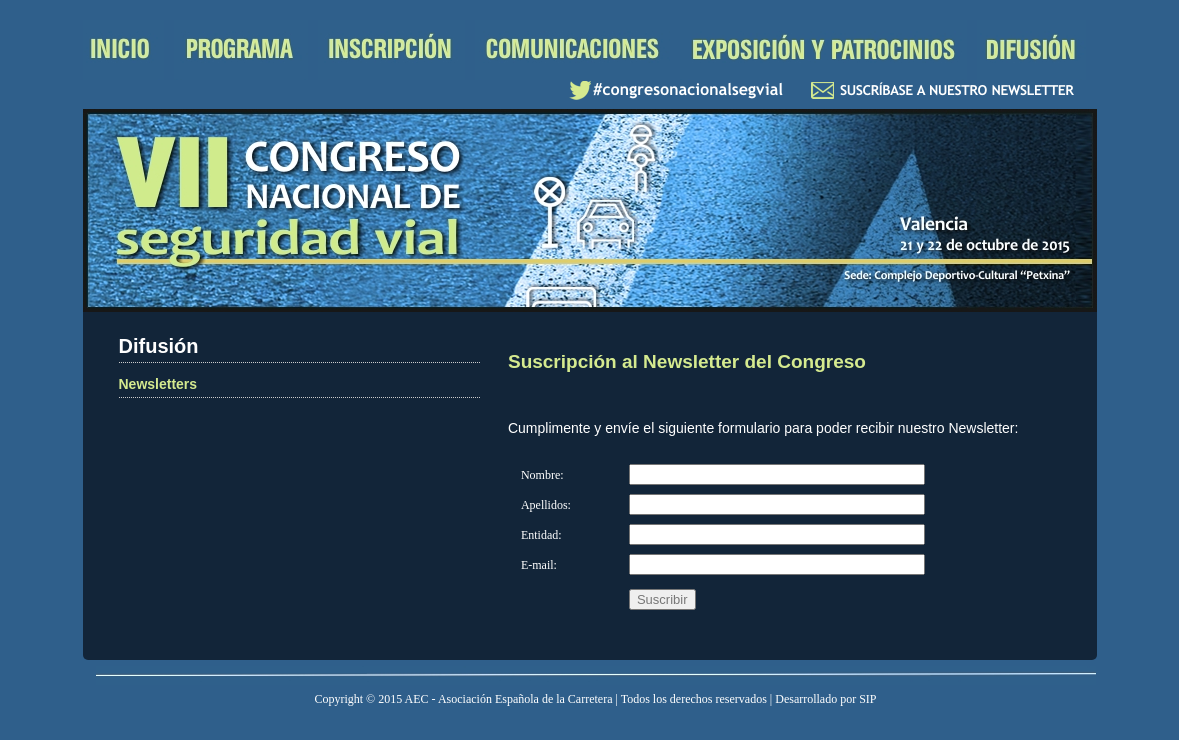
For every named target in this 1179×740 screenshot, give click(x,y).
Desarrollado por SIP (825, 699)
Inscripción (391, 50)
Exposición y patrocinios (823, 50)
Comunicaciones (572, 50)
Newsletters (158, 384)
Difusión (1031, 50)
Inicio (123, 50)
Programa (241, 50)
